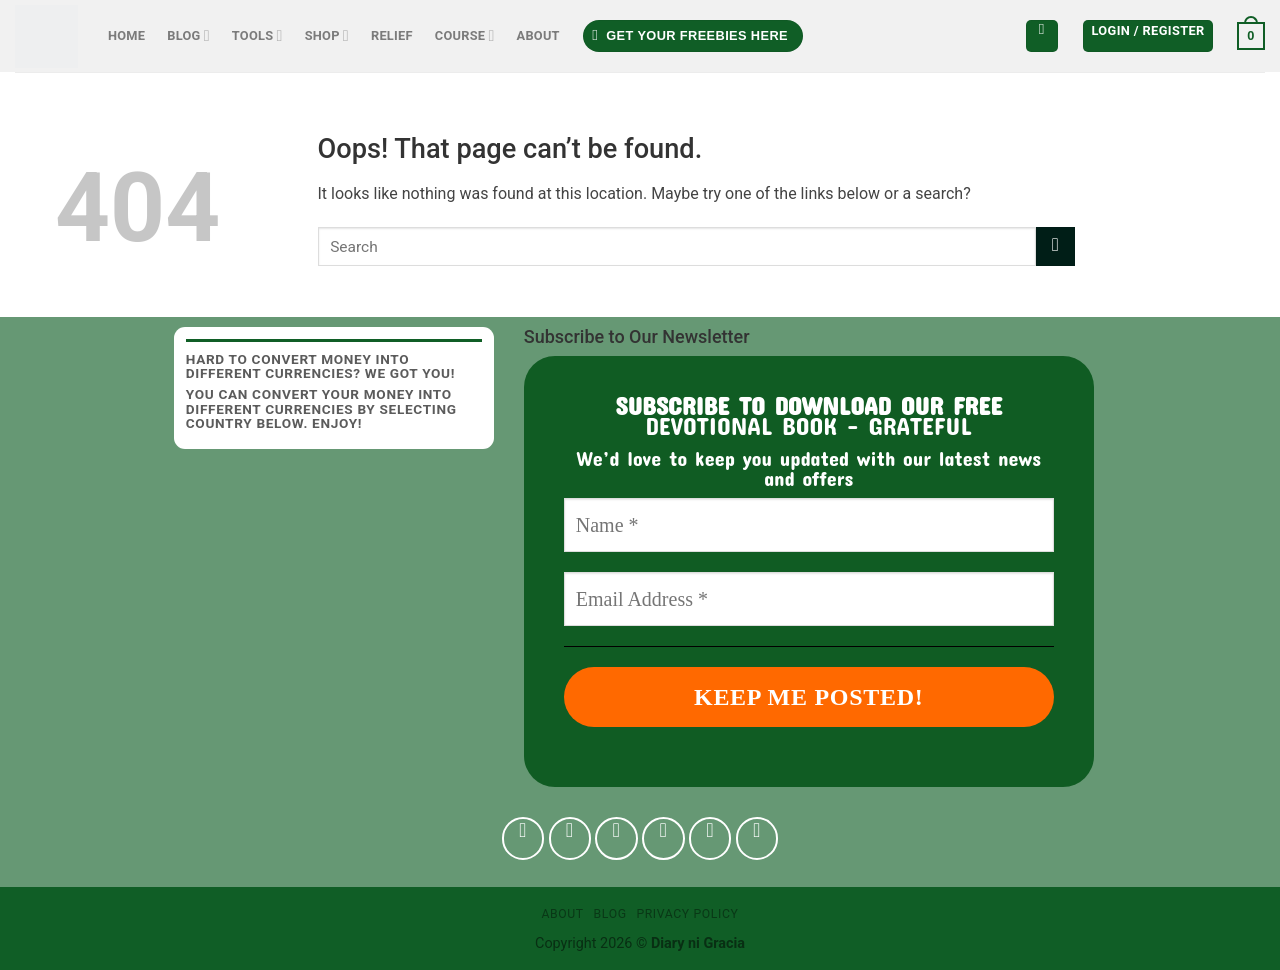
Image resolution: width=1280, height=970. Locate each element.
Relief (392, 35)
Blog (188, 35)
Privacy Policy (687, 914)
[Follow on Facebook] (523, 838)
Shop (327, 35)
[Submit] (1055, 246)
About (538, 35)
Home (126, 35)
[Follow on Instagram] (570, 838)
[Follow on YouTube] (757, 838)
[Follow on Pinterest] (710, 838)
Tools (257, 35)
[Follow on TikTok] (616, 838)
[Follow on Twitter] (663, 838)
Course (465, 35)
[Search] (1042, 36)
